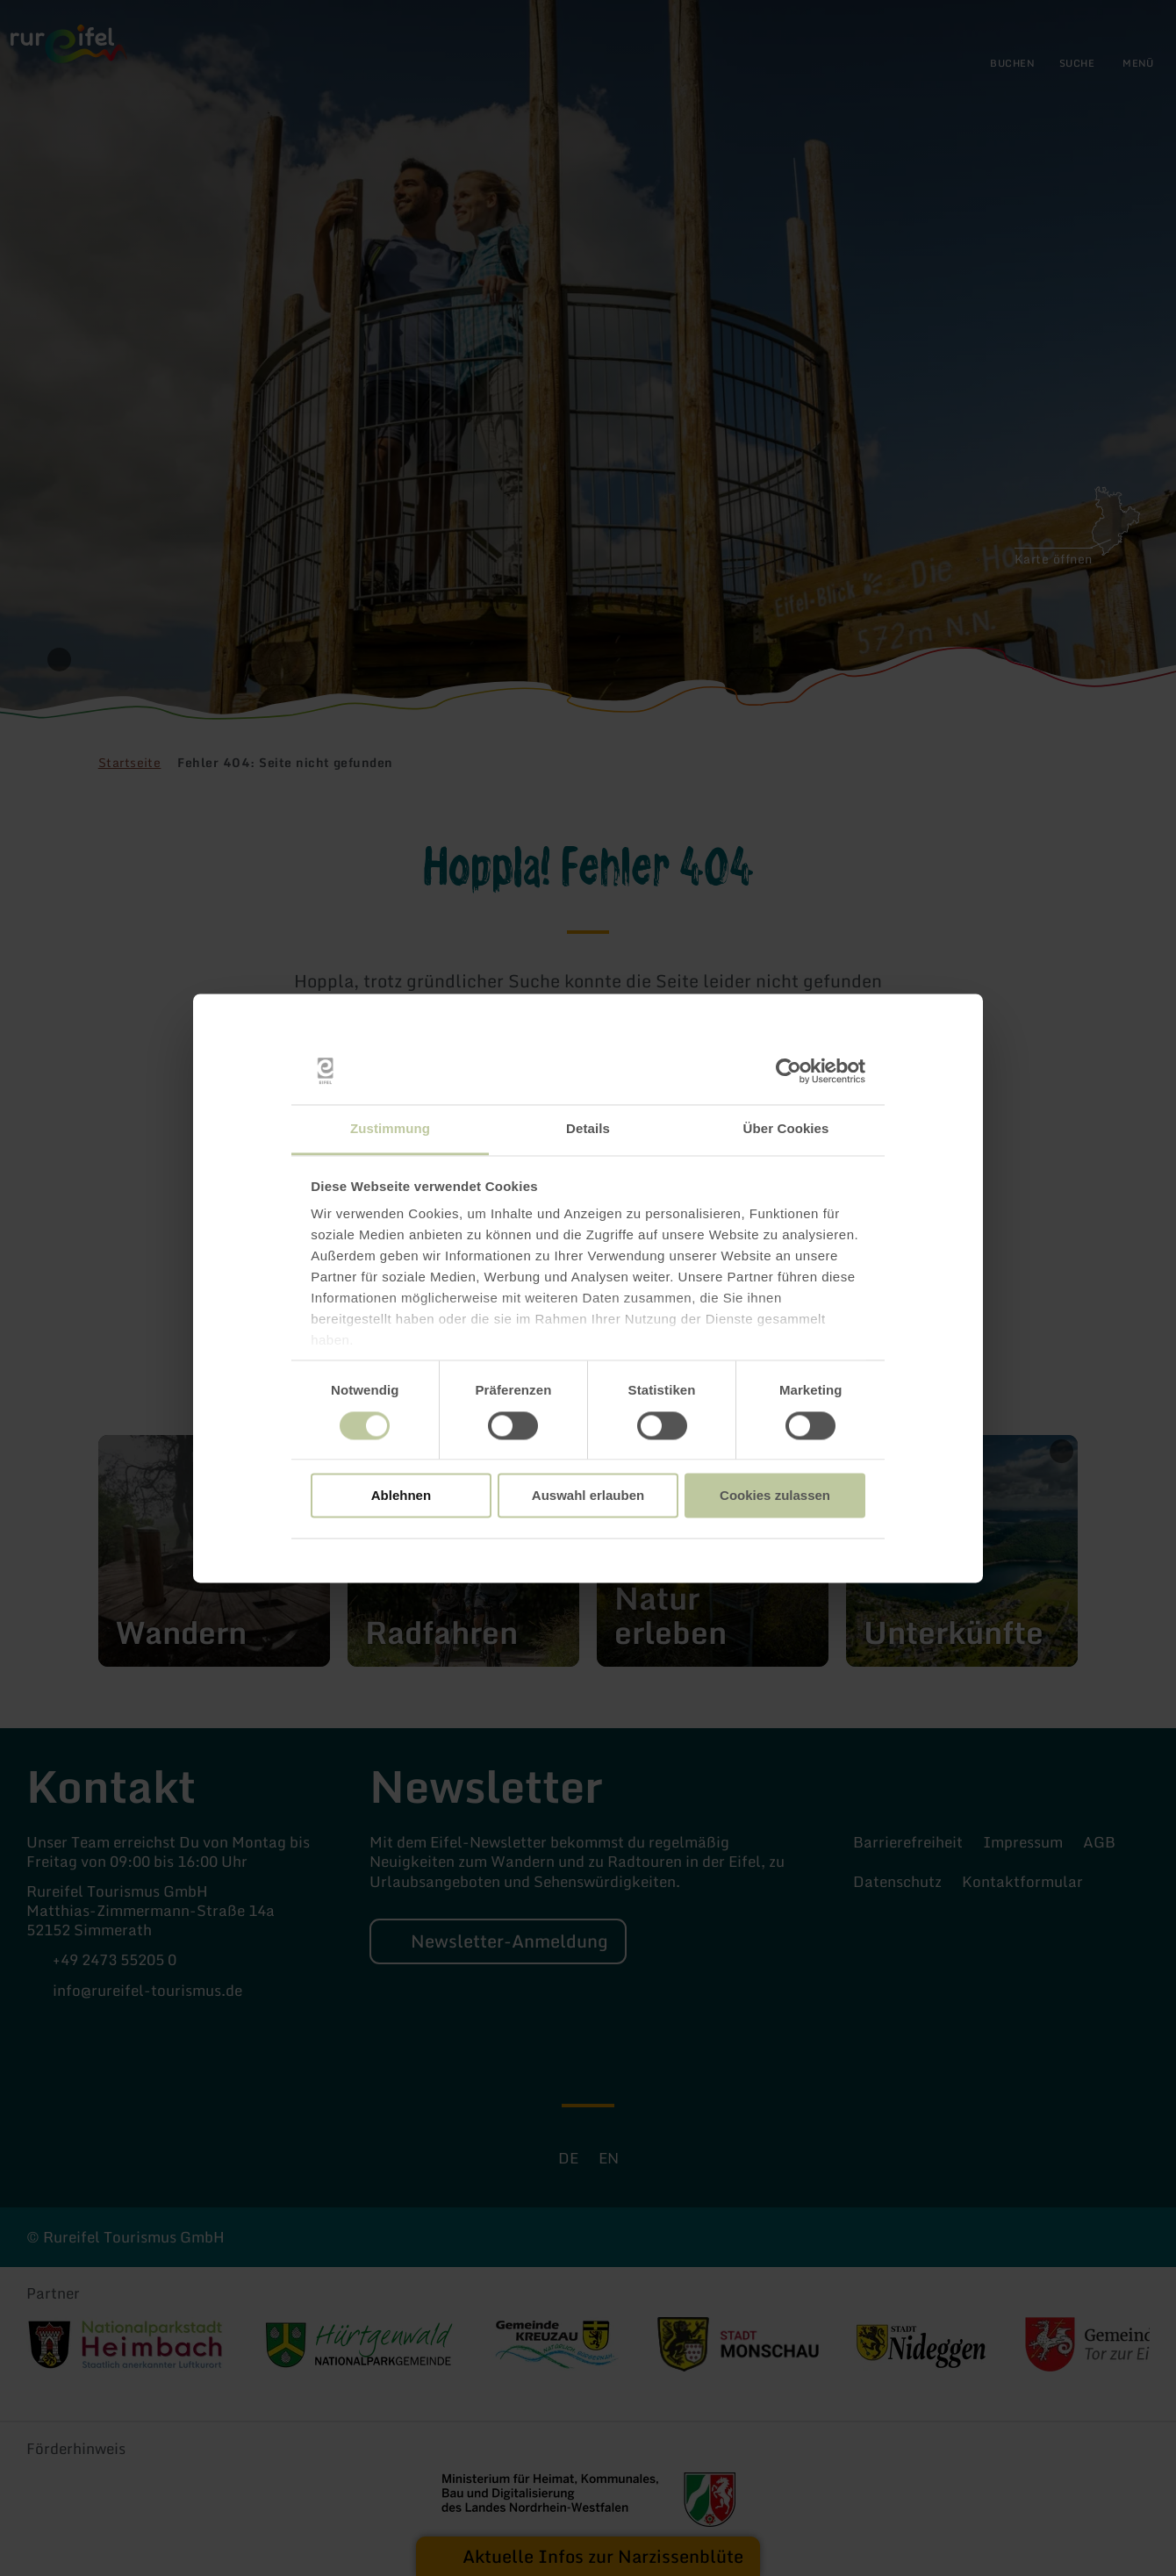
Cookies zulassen (775, 1496)
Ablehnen (401, 1496)
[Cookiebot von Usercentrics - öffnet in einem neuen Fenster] (788, 1071)
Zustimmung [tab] (390, 1129)
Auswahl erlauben (588, 1496)
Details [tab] (588, 1129)
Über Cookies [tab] (786, 1129)
